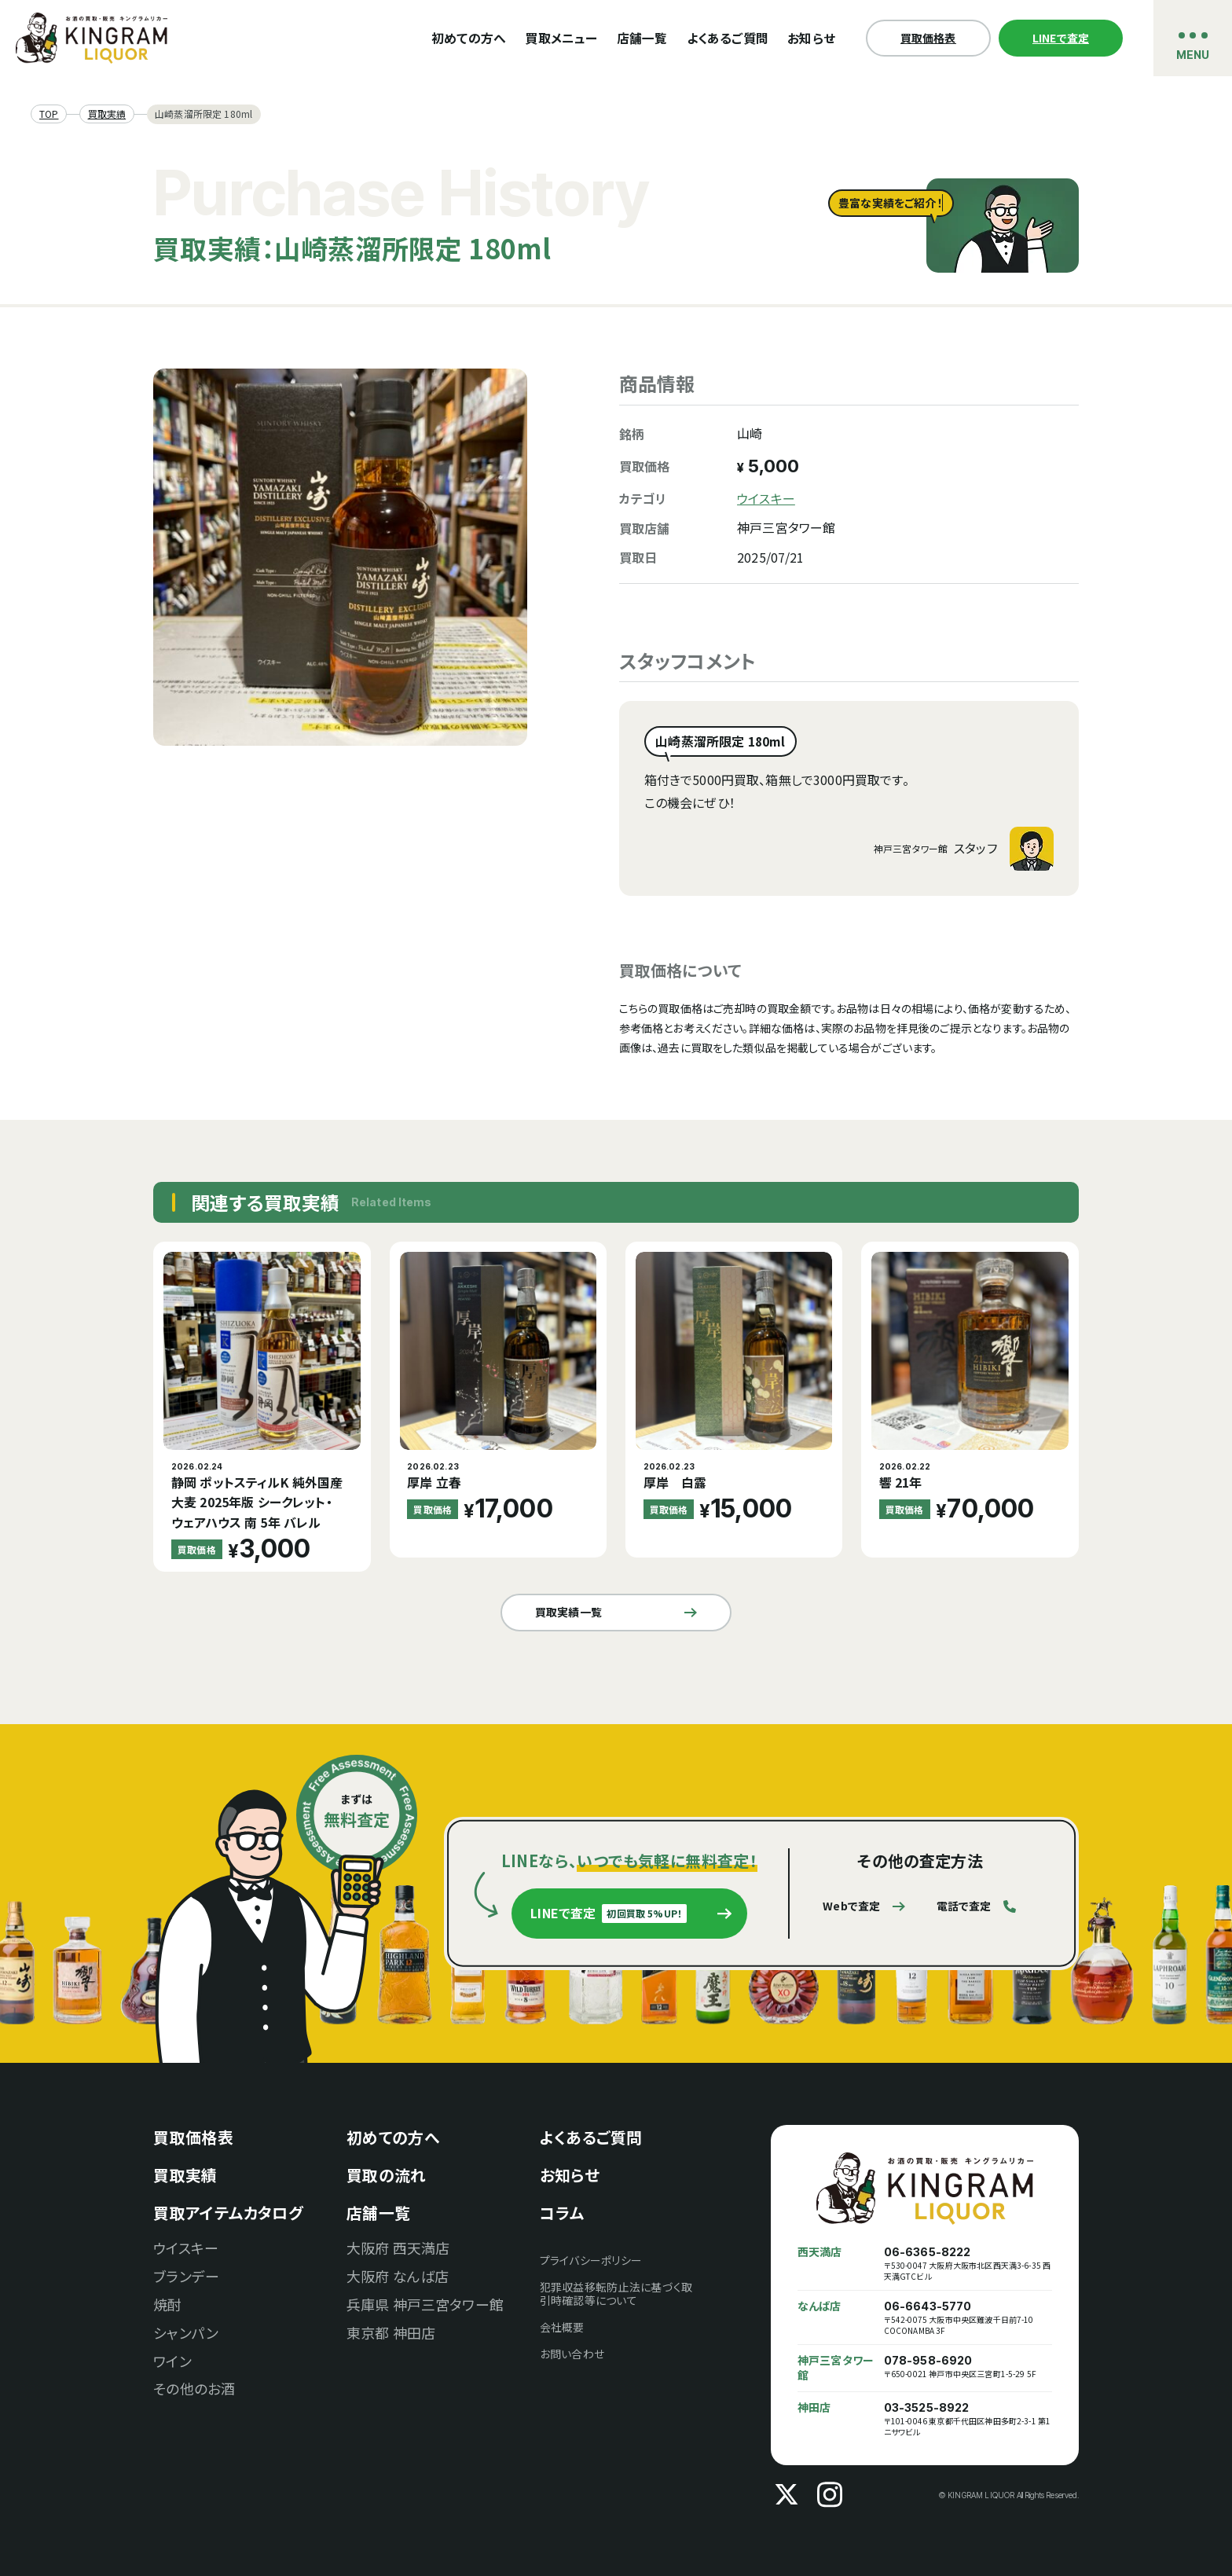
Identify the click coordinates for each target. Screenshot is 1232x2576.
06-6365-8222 (927, 2252)
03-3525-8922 (927, 2407)
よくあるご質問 (727, 38)
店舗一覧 (642, 38)
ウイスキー (766, 499)
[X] (786, 2495)
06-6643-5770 (928, 2306)
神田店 (814, 2407)
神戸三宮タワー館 (836, 2368)
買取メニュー (561, 38)
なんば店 (820, 2306)
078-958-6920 (928, 2360)
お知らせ (811, 38)
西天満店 (820, 2251)
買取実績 (107, 113)
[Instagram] (829, 2495)
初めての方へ (468, 38)
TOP (48, 113)
